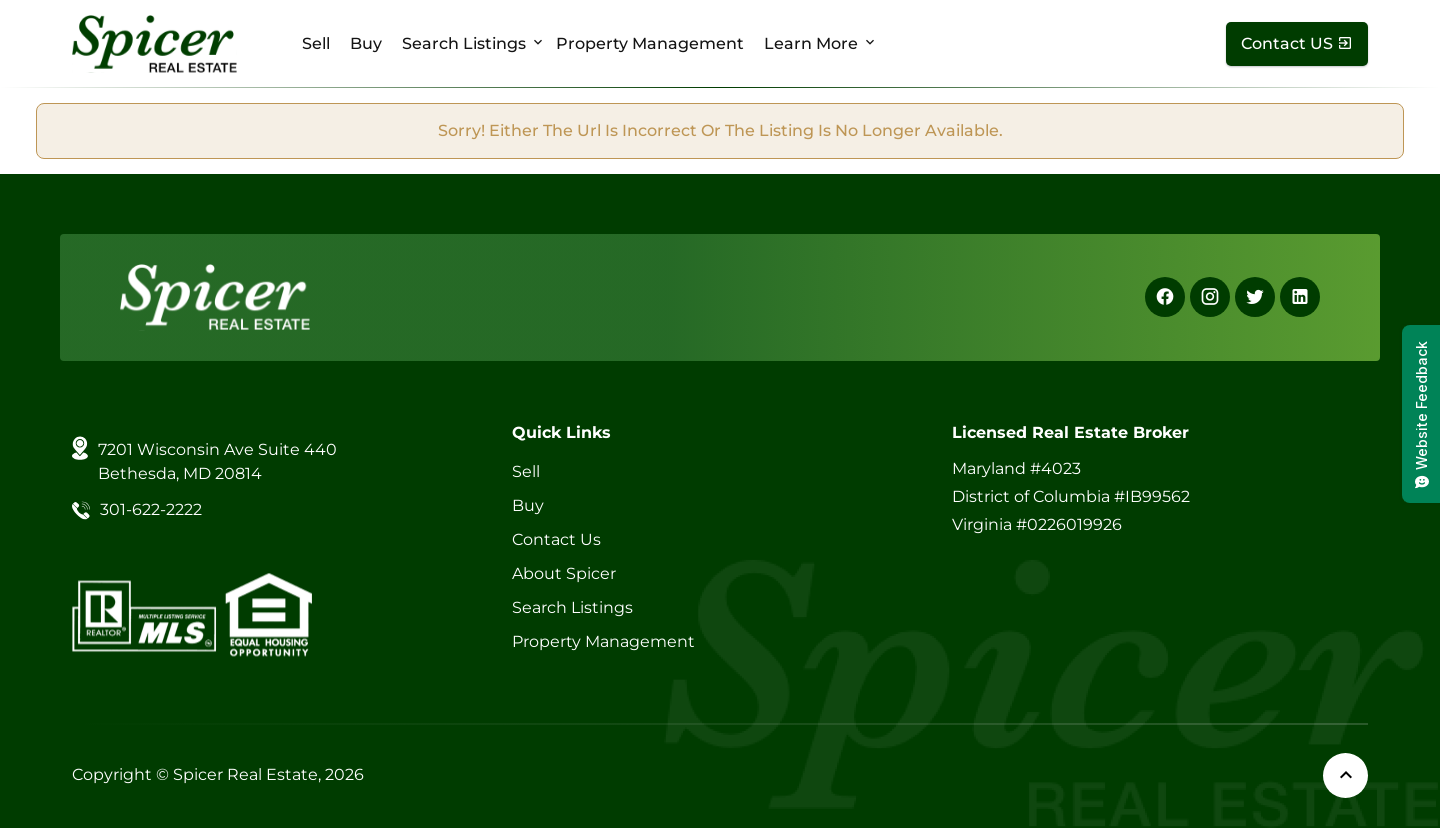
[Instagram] (1210, 297)
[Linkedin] (1300, 297)
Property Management (650, 43)
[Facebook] (1165, 297)
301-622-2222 (151, 509)
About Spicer (564, 573)
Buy (366, 43)
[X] (1255, 297)
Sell (316, 43)
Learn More (811, 43)
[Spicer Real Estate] (154, 42)
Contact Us (556, 539)
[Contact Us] (1297, 44)
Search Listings (464, 43)
